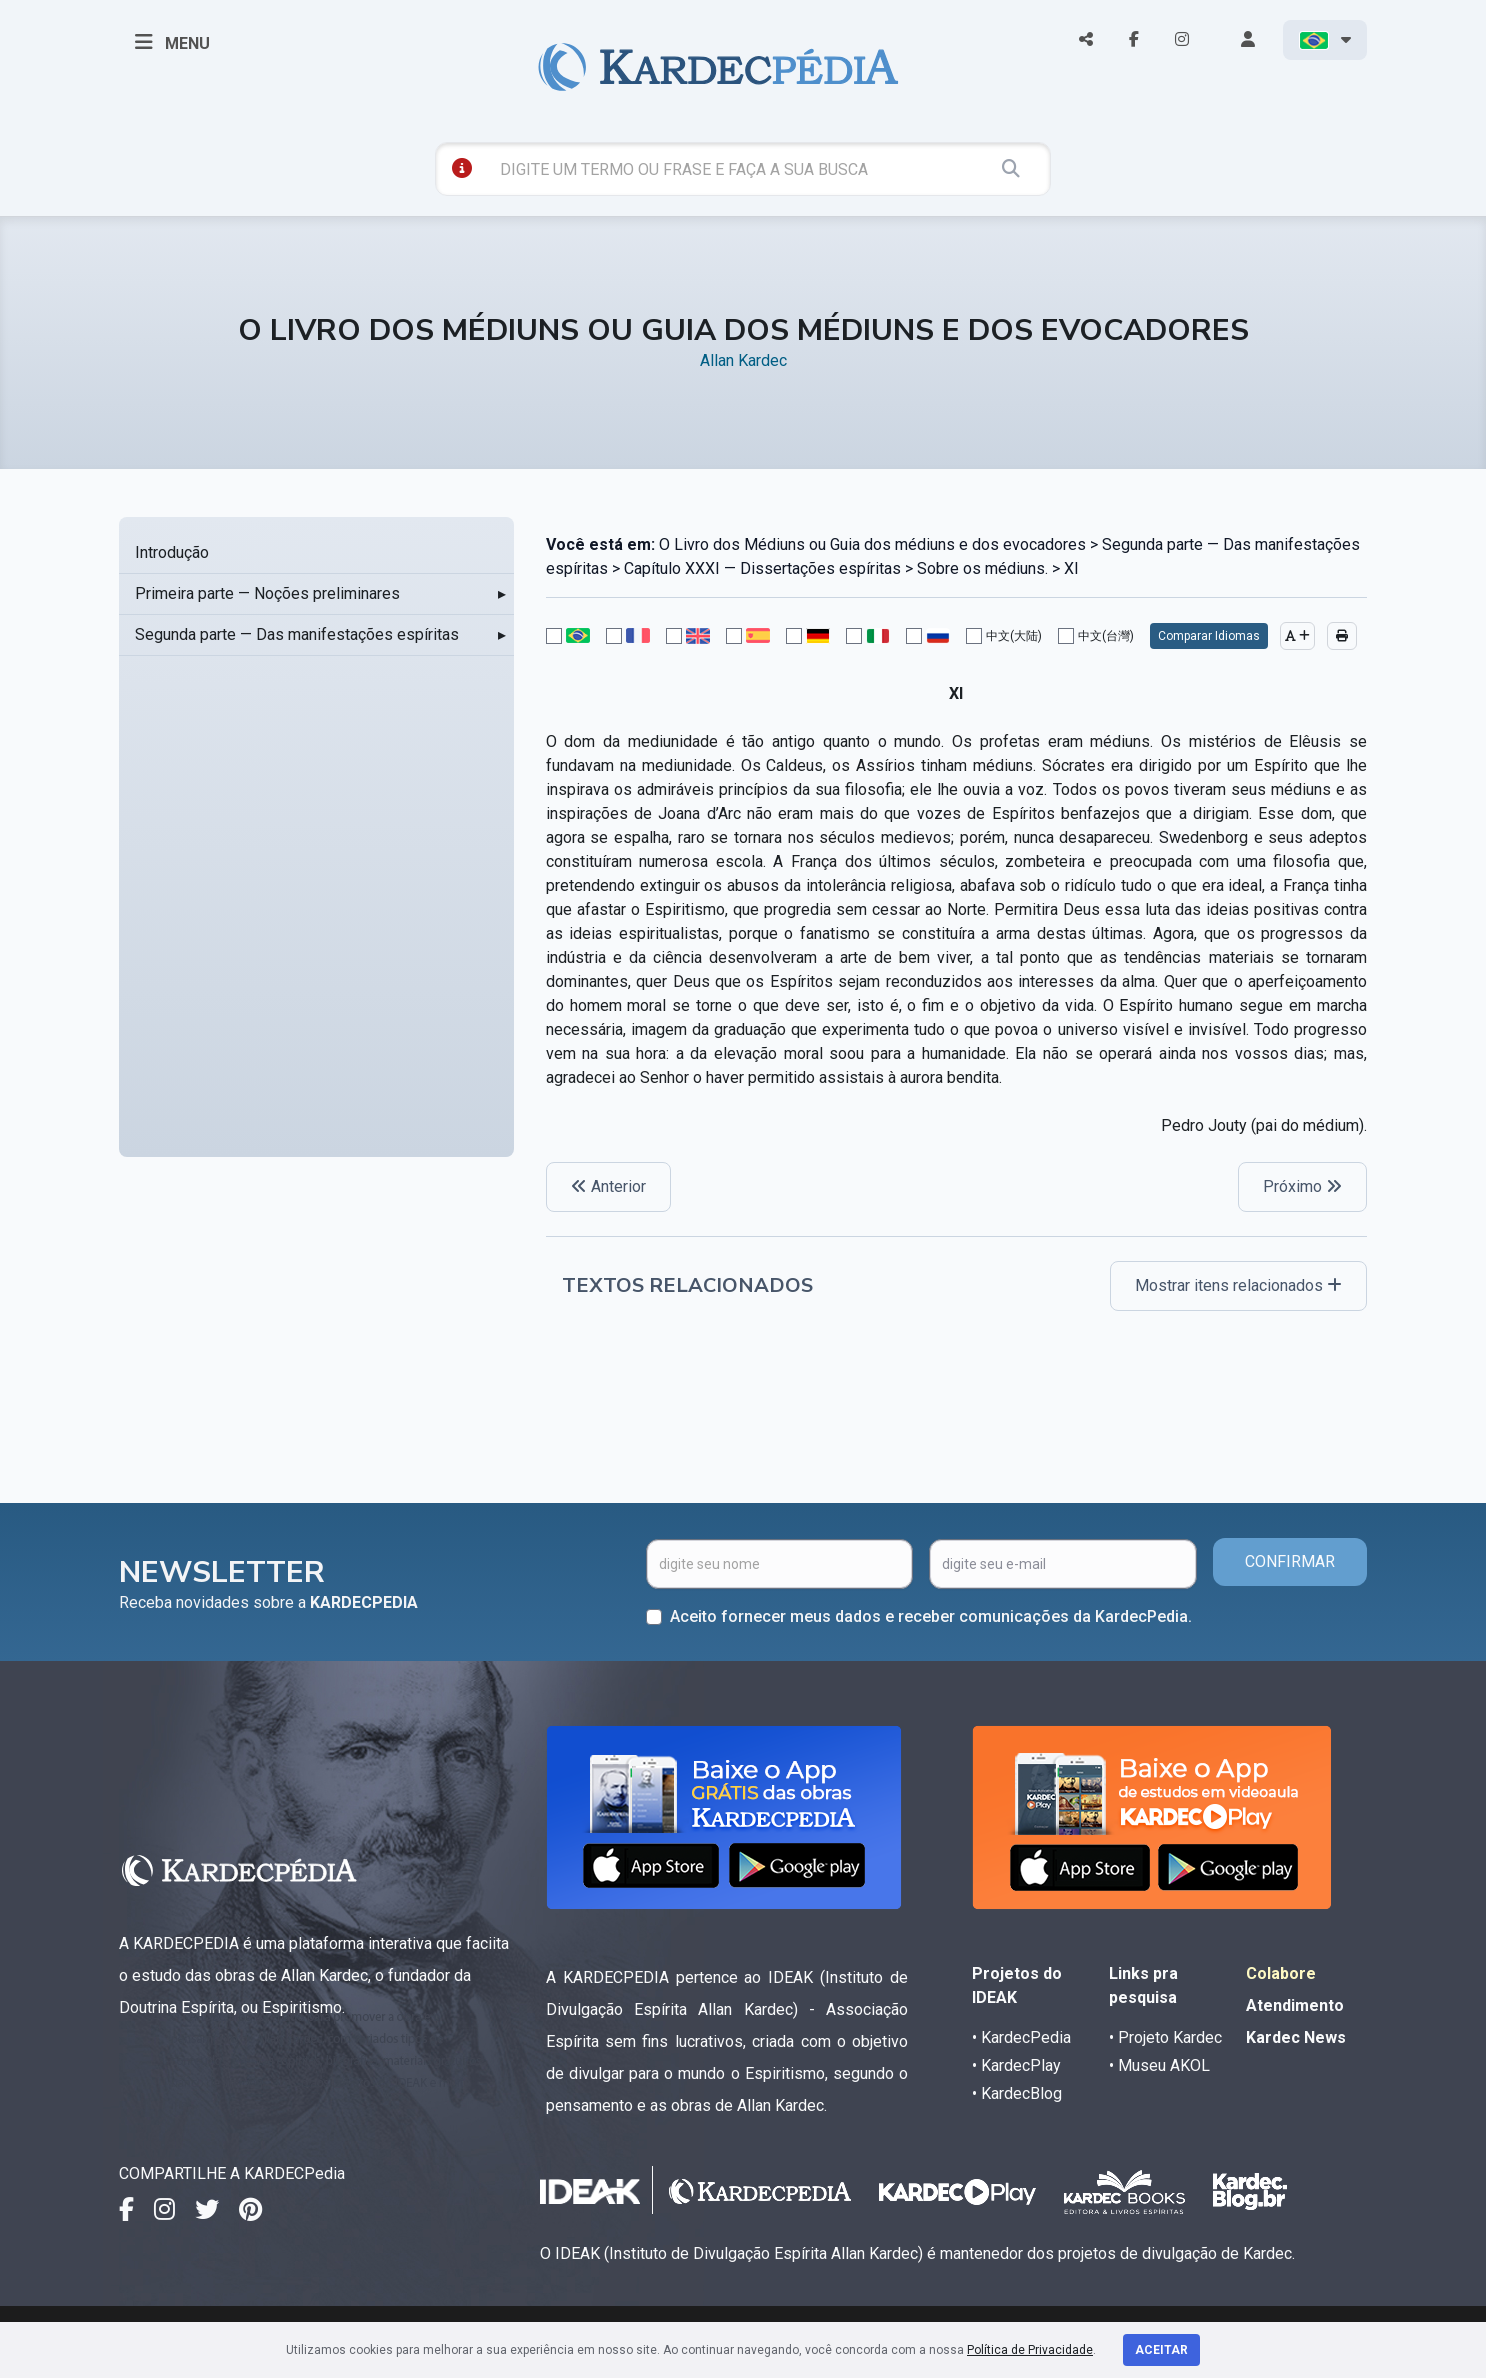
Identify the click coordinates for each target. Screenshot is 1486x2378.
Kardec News (1296, 2037)
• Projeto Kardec (1165, 2037)
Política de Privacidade (1030, 2350)
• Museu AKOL (1159, 2065)
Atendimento (1295, 2005)
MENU (172, 42)
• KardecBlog (1017, 2093)
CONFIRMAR (1290, 1561)
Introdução (172, 552)
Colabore (1281, 1973)
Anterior (608, 1186)
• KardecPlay (1016, 2065)
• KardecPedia (1021, 2037)
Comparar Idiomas (1209, 636)
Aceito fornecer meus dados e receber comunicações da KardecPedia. (931, 1616)
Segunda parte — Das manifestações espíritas (297, 634)
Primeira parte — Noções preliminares (267, 593)
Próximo (1302, 1186)
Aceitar (1161, 2350)
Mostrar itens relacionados (1238, 1285)
